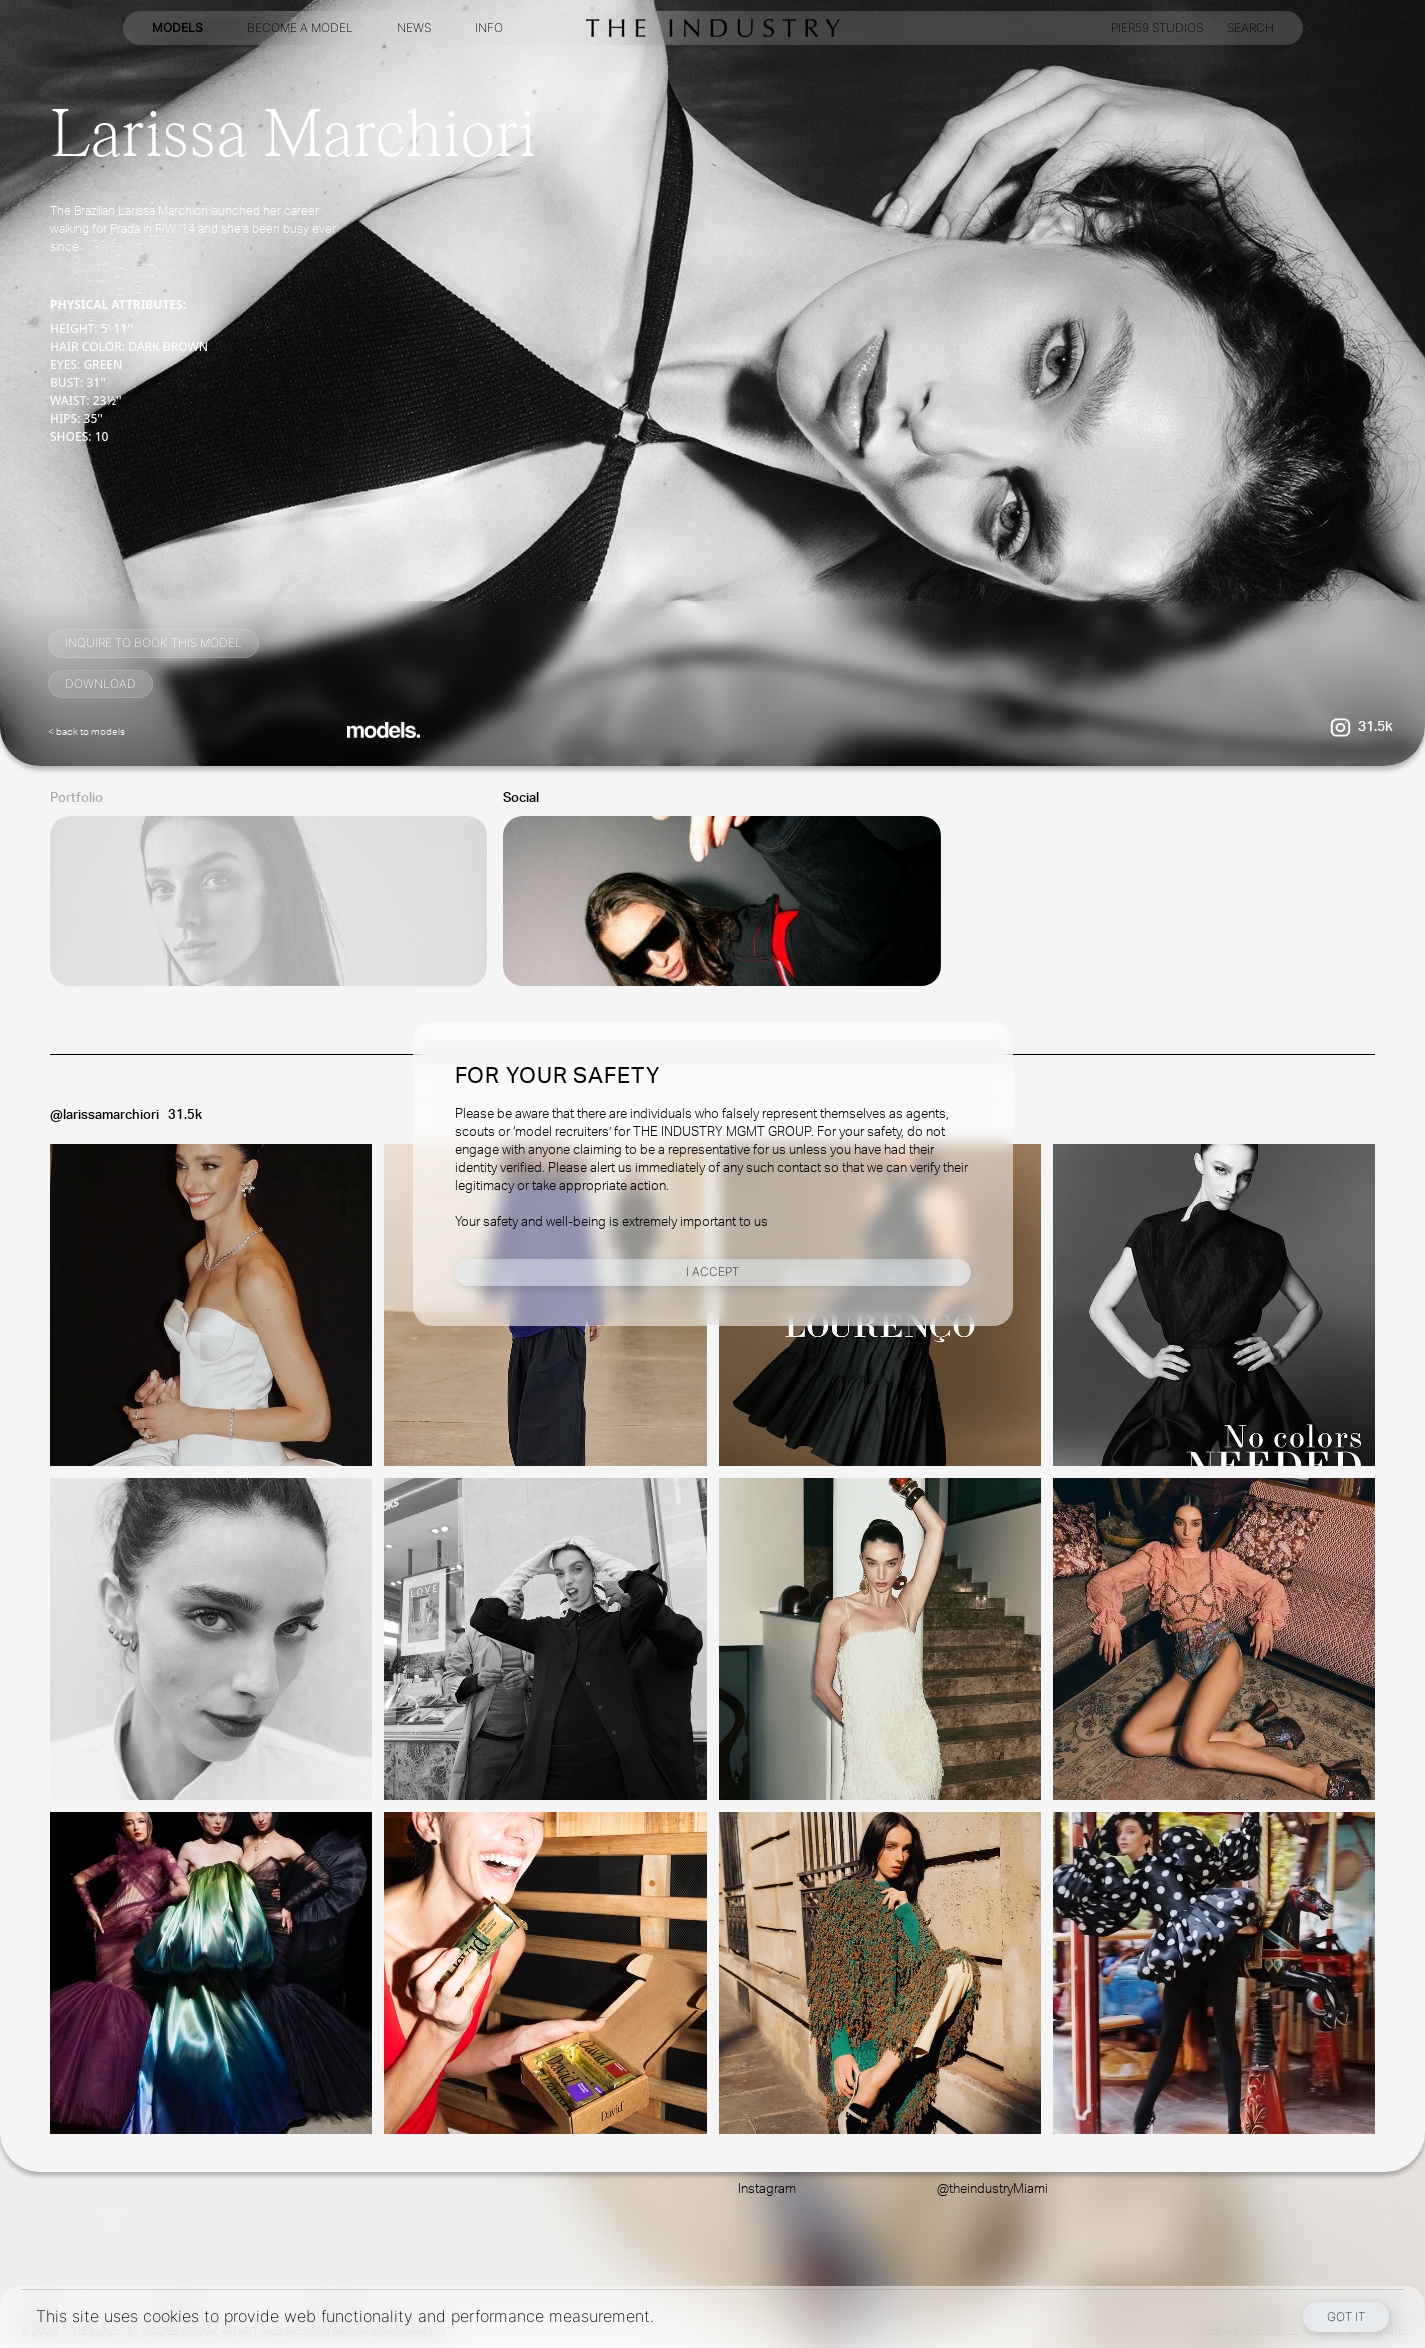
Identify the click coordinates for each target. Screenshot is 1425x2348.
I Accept (712, 1271)
